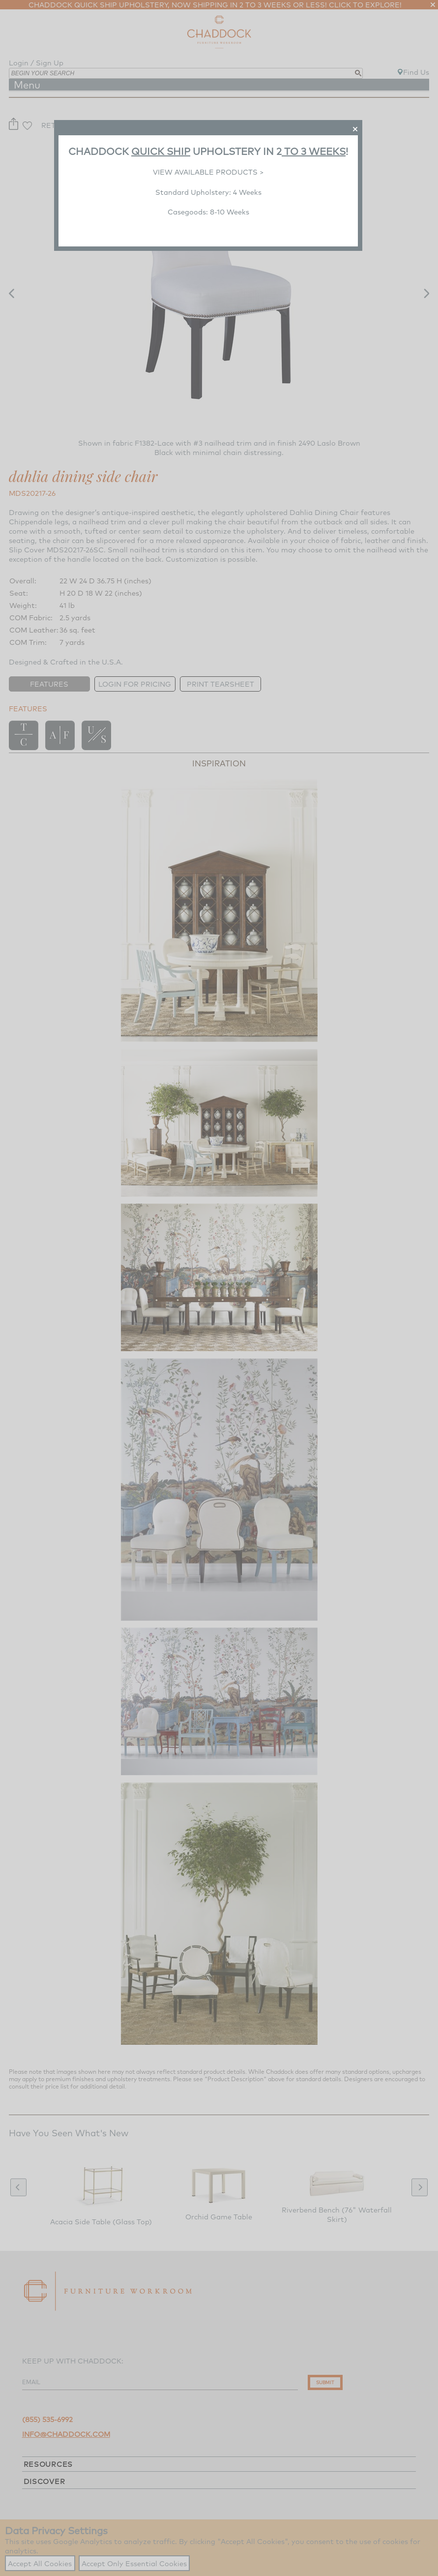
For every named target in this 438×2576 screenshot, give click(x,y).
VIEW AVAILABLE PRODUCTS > (208, 172)
